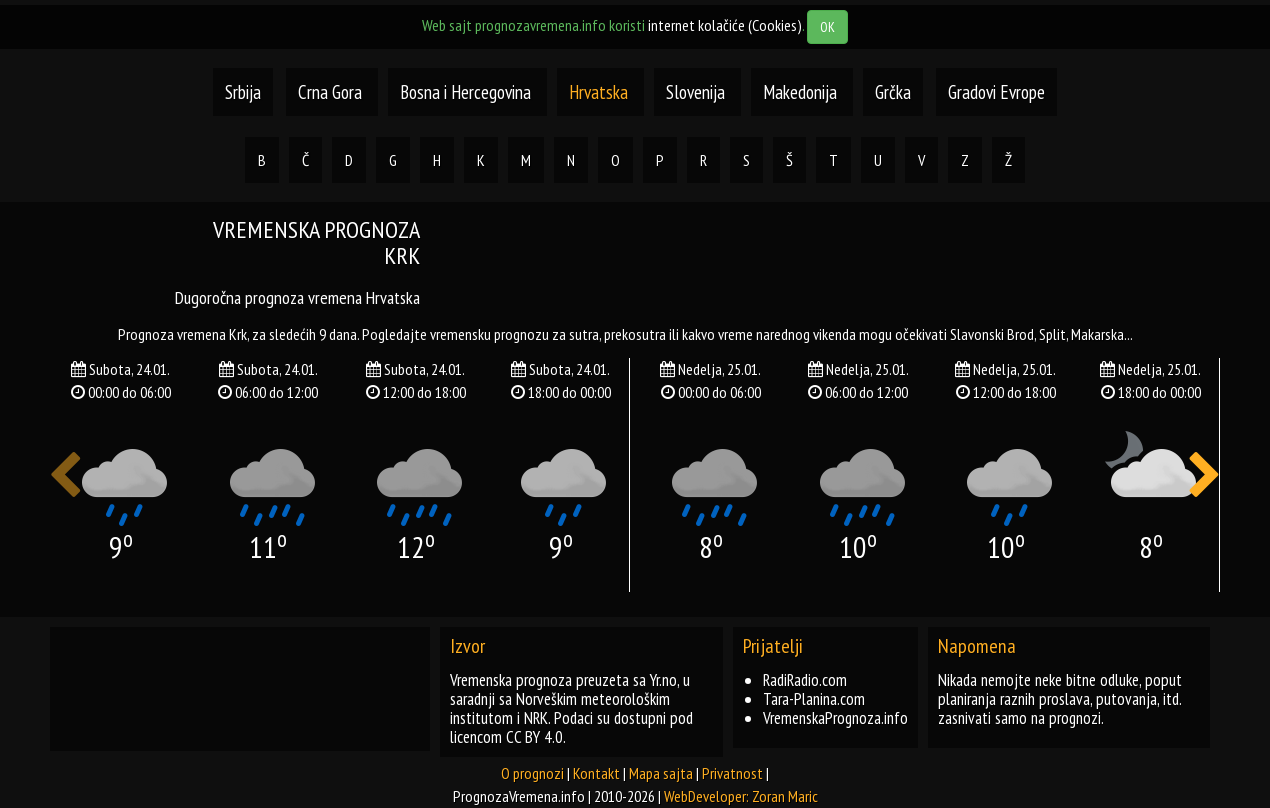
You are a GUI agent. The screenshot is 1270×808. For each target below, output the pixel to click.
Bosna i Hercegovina (467, 92)
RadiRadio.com (805, 680)
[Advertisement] (835, 262)
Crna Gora (330, 92)
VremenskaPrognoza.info (835, 718)
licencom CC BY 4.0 (506, 737)
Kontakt (596, 773)
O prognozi (532, 773)
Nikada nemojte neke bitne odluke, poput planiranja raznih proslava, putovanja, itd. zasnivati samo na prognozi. (1060, 699)
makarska (1097, 334)
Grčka (893, 92)
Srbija (243, 92)
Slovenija (697, 92)
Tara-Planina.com (814, 699)
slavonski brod (992, 334)
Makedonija (802, 92)
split (1052, 334)
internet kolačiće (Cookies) (725, 25)
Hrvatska (600, 92)
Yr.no (663, 680)
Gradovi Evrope (996, 92)
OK (827, 27)
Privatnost (732, 773)
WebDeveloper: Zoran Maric (741, 796)
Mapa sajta (661, 773)
